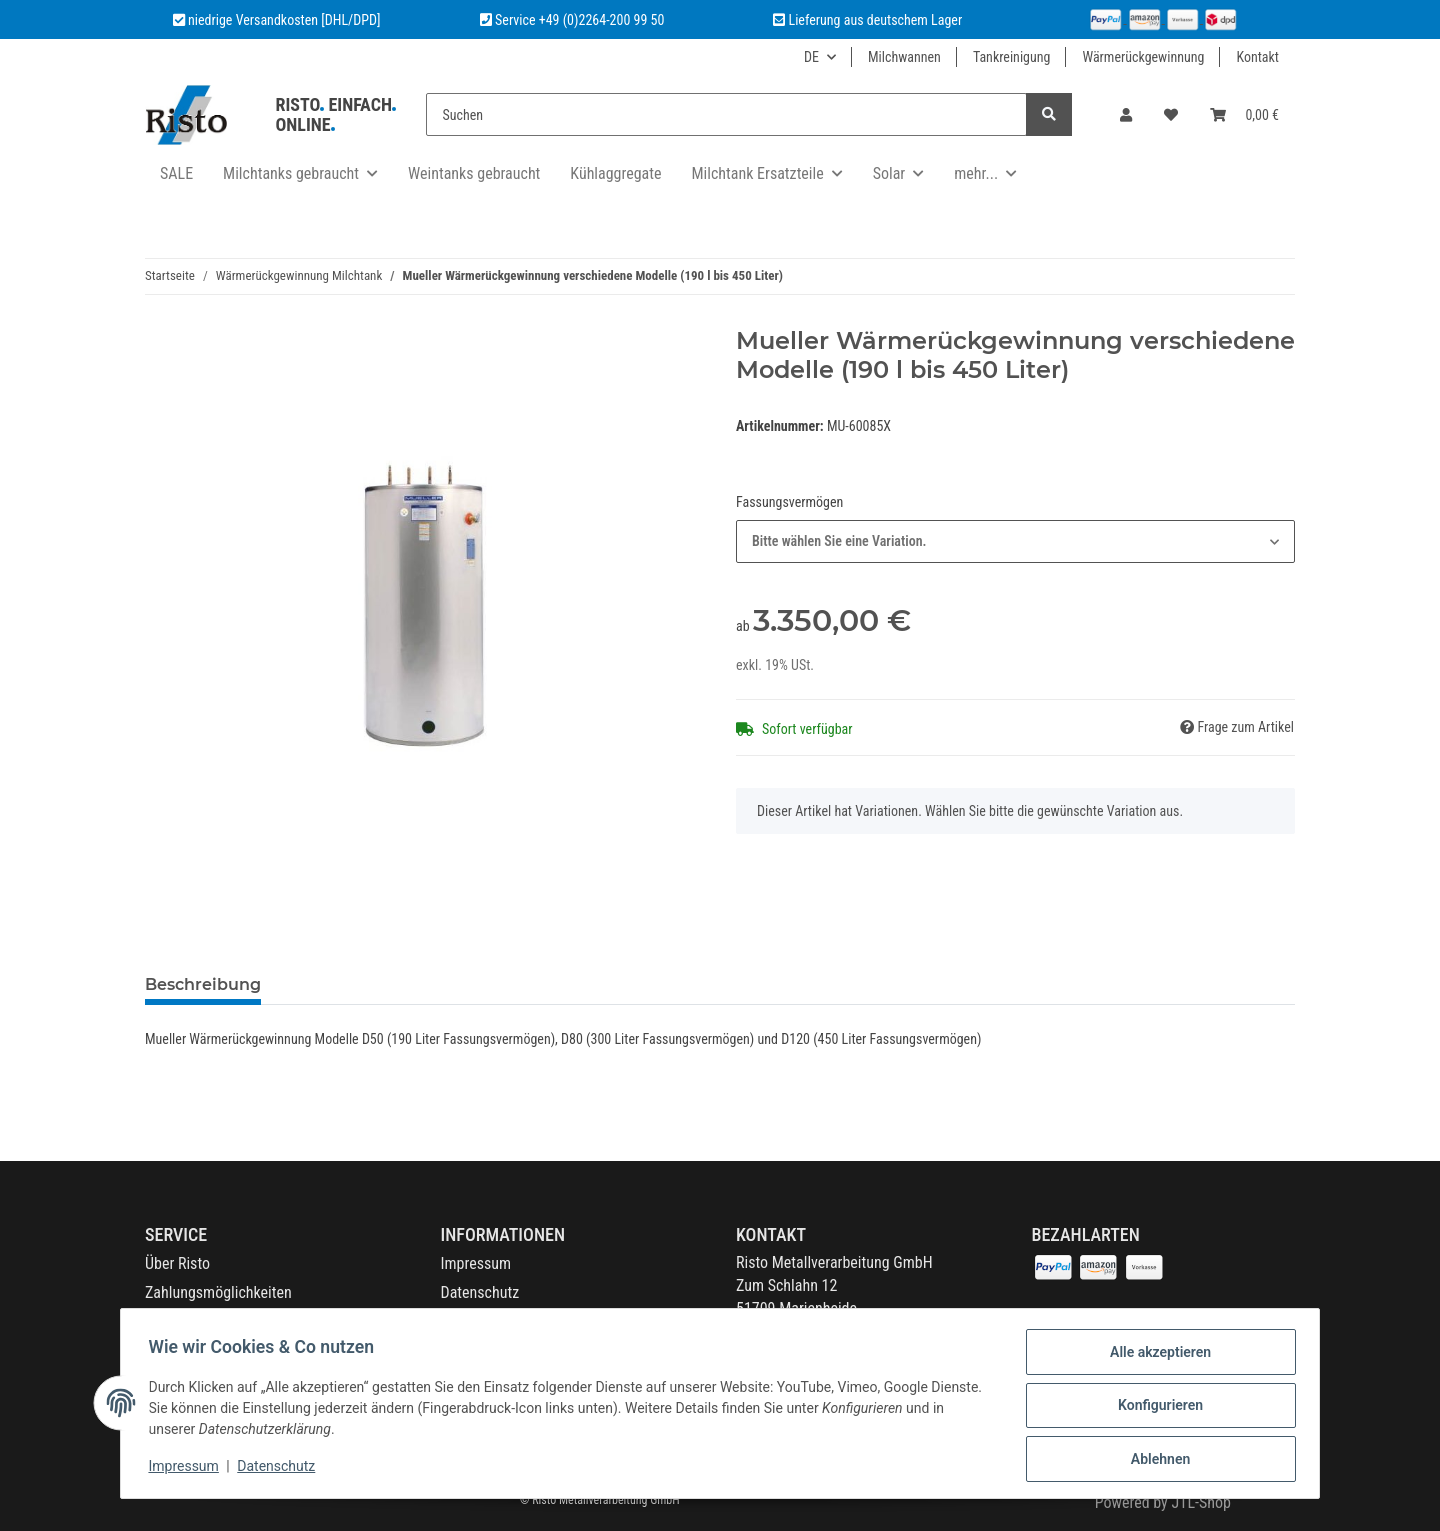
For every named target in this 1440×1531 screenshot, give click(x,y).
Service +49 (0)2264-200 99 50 (579, 20)
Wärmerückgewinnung (1143, 57)
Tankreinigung (1012, 57)
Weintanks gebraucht (474, 173)
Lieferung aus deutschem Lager (867, 20)
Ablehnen (1155, 1460)
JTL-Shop (1201, 1502)
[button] (1126, 115)
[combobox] (1015, 541)
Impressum (476, 1263)
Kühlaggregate (615, 173)
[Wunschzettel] (1171, 115)
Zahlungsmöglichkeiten (218, 1292)
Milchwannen (904, 57)
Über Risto (177, 1263)
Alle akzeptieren (1155, 1356)
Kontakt (1257, 57)
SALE (176, 173)
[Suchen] (726, 114)
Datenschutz (480, 1292)
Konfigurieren (1155, 1408)
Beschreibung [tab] (203, 984)
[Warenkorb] (1244, 115)
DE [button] (811, 57)
